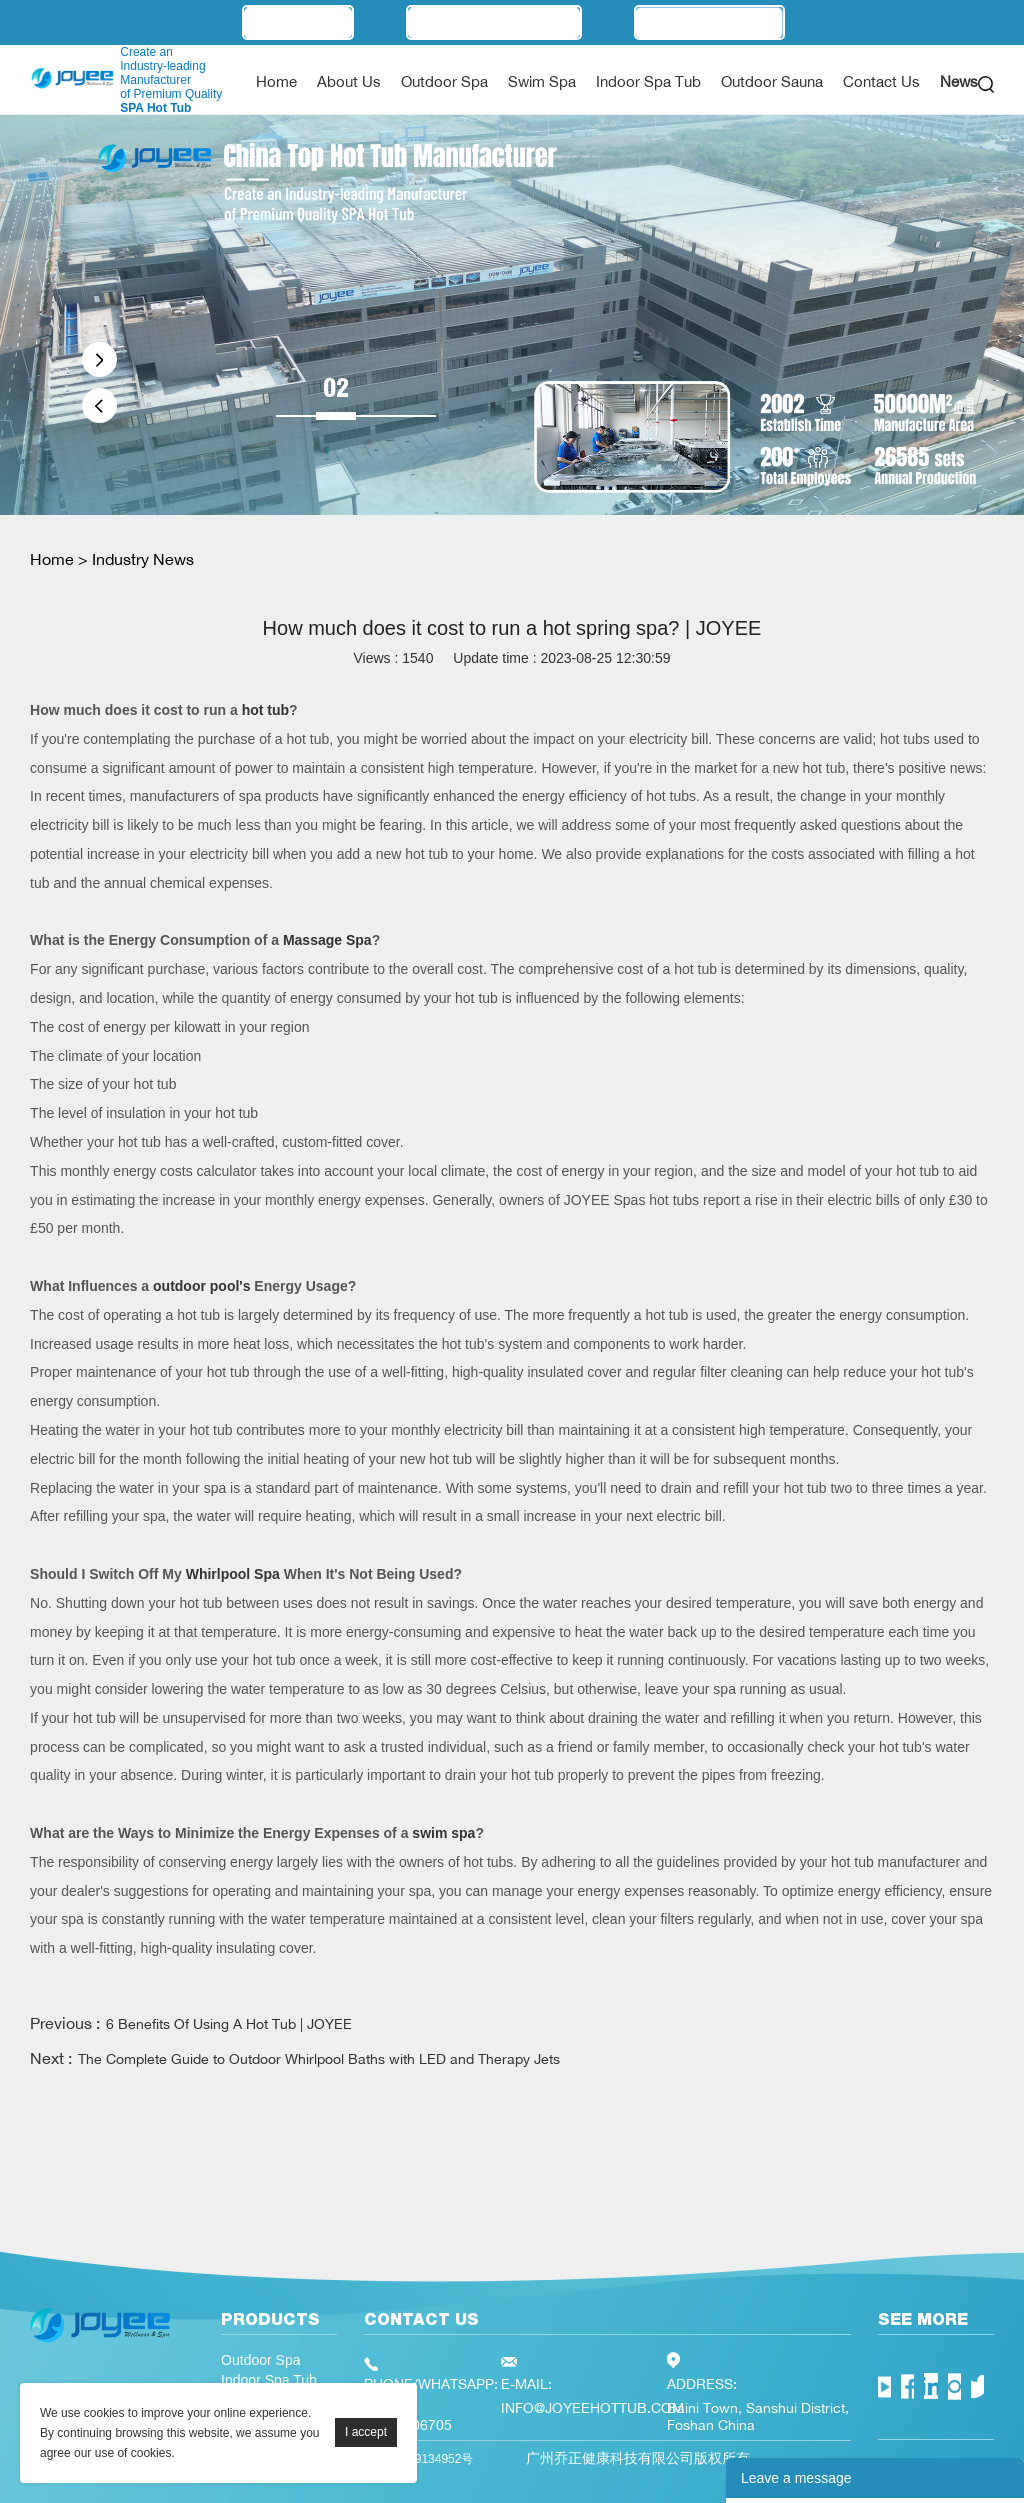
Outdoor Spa (444, 81)
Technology (709, 22)
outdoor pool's (201, 1286)
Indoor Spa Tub (648, 81)
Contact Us (881, 81)
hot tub (265, 710)
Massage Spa (327, 940)
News (959, 81)
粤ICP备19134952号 (418, 2459)
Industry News (143, 559)
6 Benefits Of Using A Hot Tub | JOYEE (229, 2023)
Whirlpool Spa (233, 1574)
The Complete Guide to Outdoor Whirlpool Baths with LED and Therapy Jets (319, 2058)
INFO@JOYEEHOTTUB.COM (592, 2407)
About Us (349, 81)
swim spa (443, 1833)
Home (276, 81)
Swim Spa (542, 81)
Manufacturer (494, 22)
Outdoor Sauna (772, 81)
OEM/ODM (298, 22)
